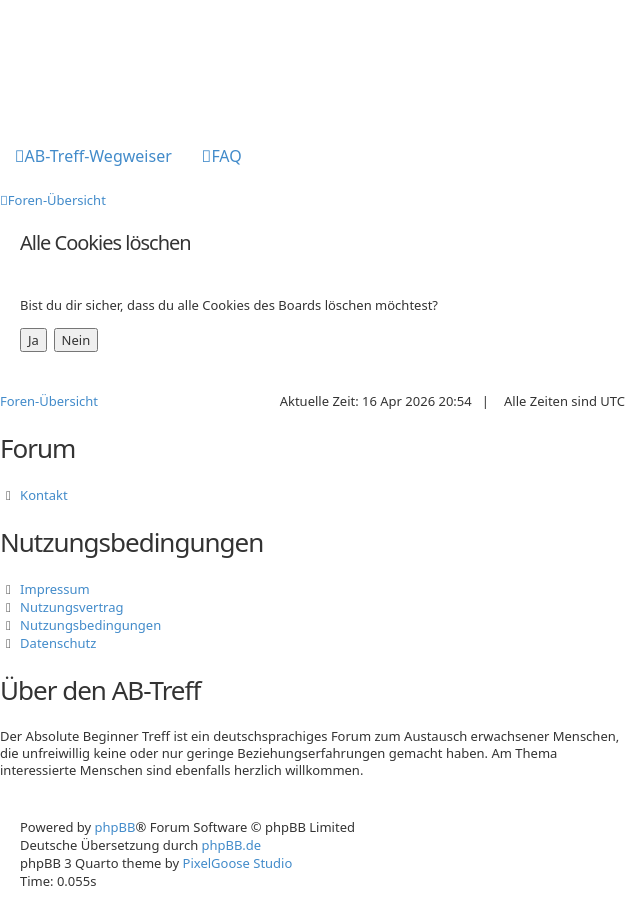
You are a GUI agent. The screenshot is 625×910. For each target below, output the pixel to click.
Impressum (55, 589)
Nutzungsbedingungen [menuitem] (90, 625)
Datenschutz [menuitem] (58, 643)
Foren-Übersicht (49, 401)
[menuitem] (93, 158)
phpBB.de (232, 845)
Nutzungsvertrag (71, 607)
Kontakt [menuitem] (44, 495)
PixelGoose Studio (238, 863)
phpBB (115, 827)
